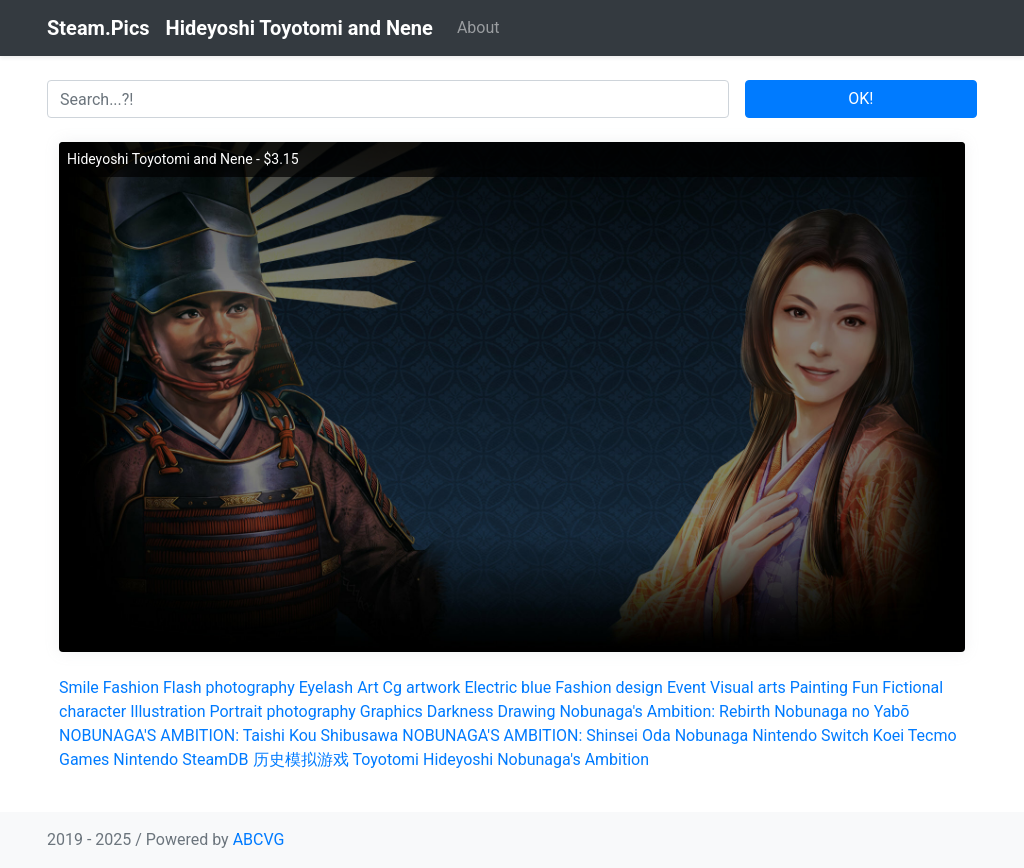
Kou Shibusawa (343, 735)
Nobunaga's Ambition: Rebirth (664, 711)
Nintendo (145, 759)
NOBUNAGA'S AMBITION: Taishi (172, 735)
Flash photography (229, 687)
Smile (79, 687)
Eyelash (326, 687)
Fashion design (609, 687)
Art (367, 687)
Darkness (460, 711)
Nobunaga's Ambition (573, 759)
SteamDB (215, 759)
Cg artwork (422, 687)
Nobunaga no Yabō (841, 711)
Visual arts (748, 687)
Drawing (526, 711)
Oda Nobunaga (695, 735)
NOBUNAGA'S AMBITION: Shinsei (520, 735)
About (478, 27)
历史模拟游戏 (301, 759)
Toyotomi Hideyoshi (423, 759)
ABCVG (259, 839)
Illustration (167, 711)
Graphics (391, 711)
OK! (860, 98)
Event (686, 687)
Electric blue (507, 687)
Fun (865, 687)
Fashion (131, 687)
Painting (819, 687)
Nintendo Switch (810, 735)
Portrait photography (283, 711)
